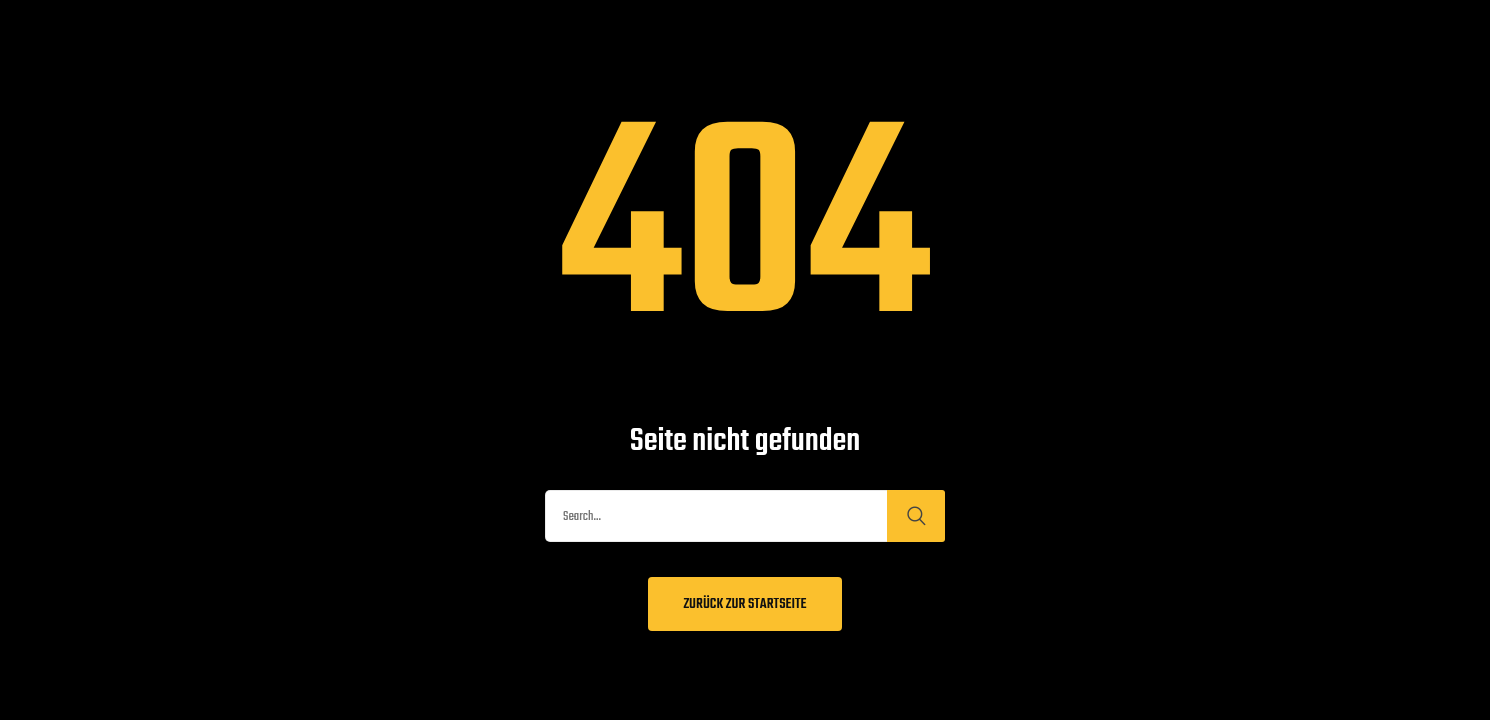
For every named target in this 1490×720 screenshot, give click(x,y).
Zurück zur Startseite (744, 604)
